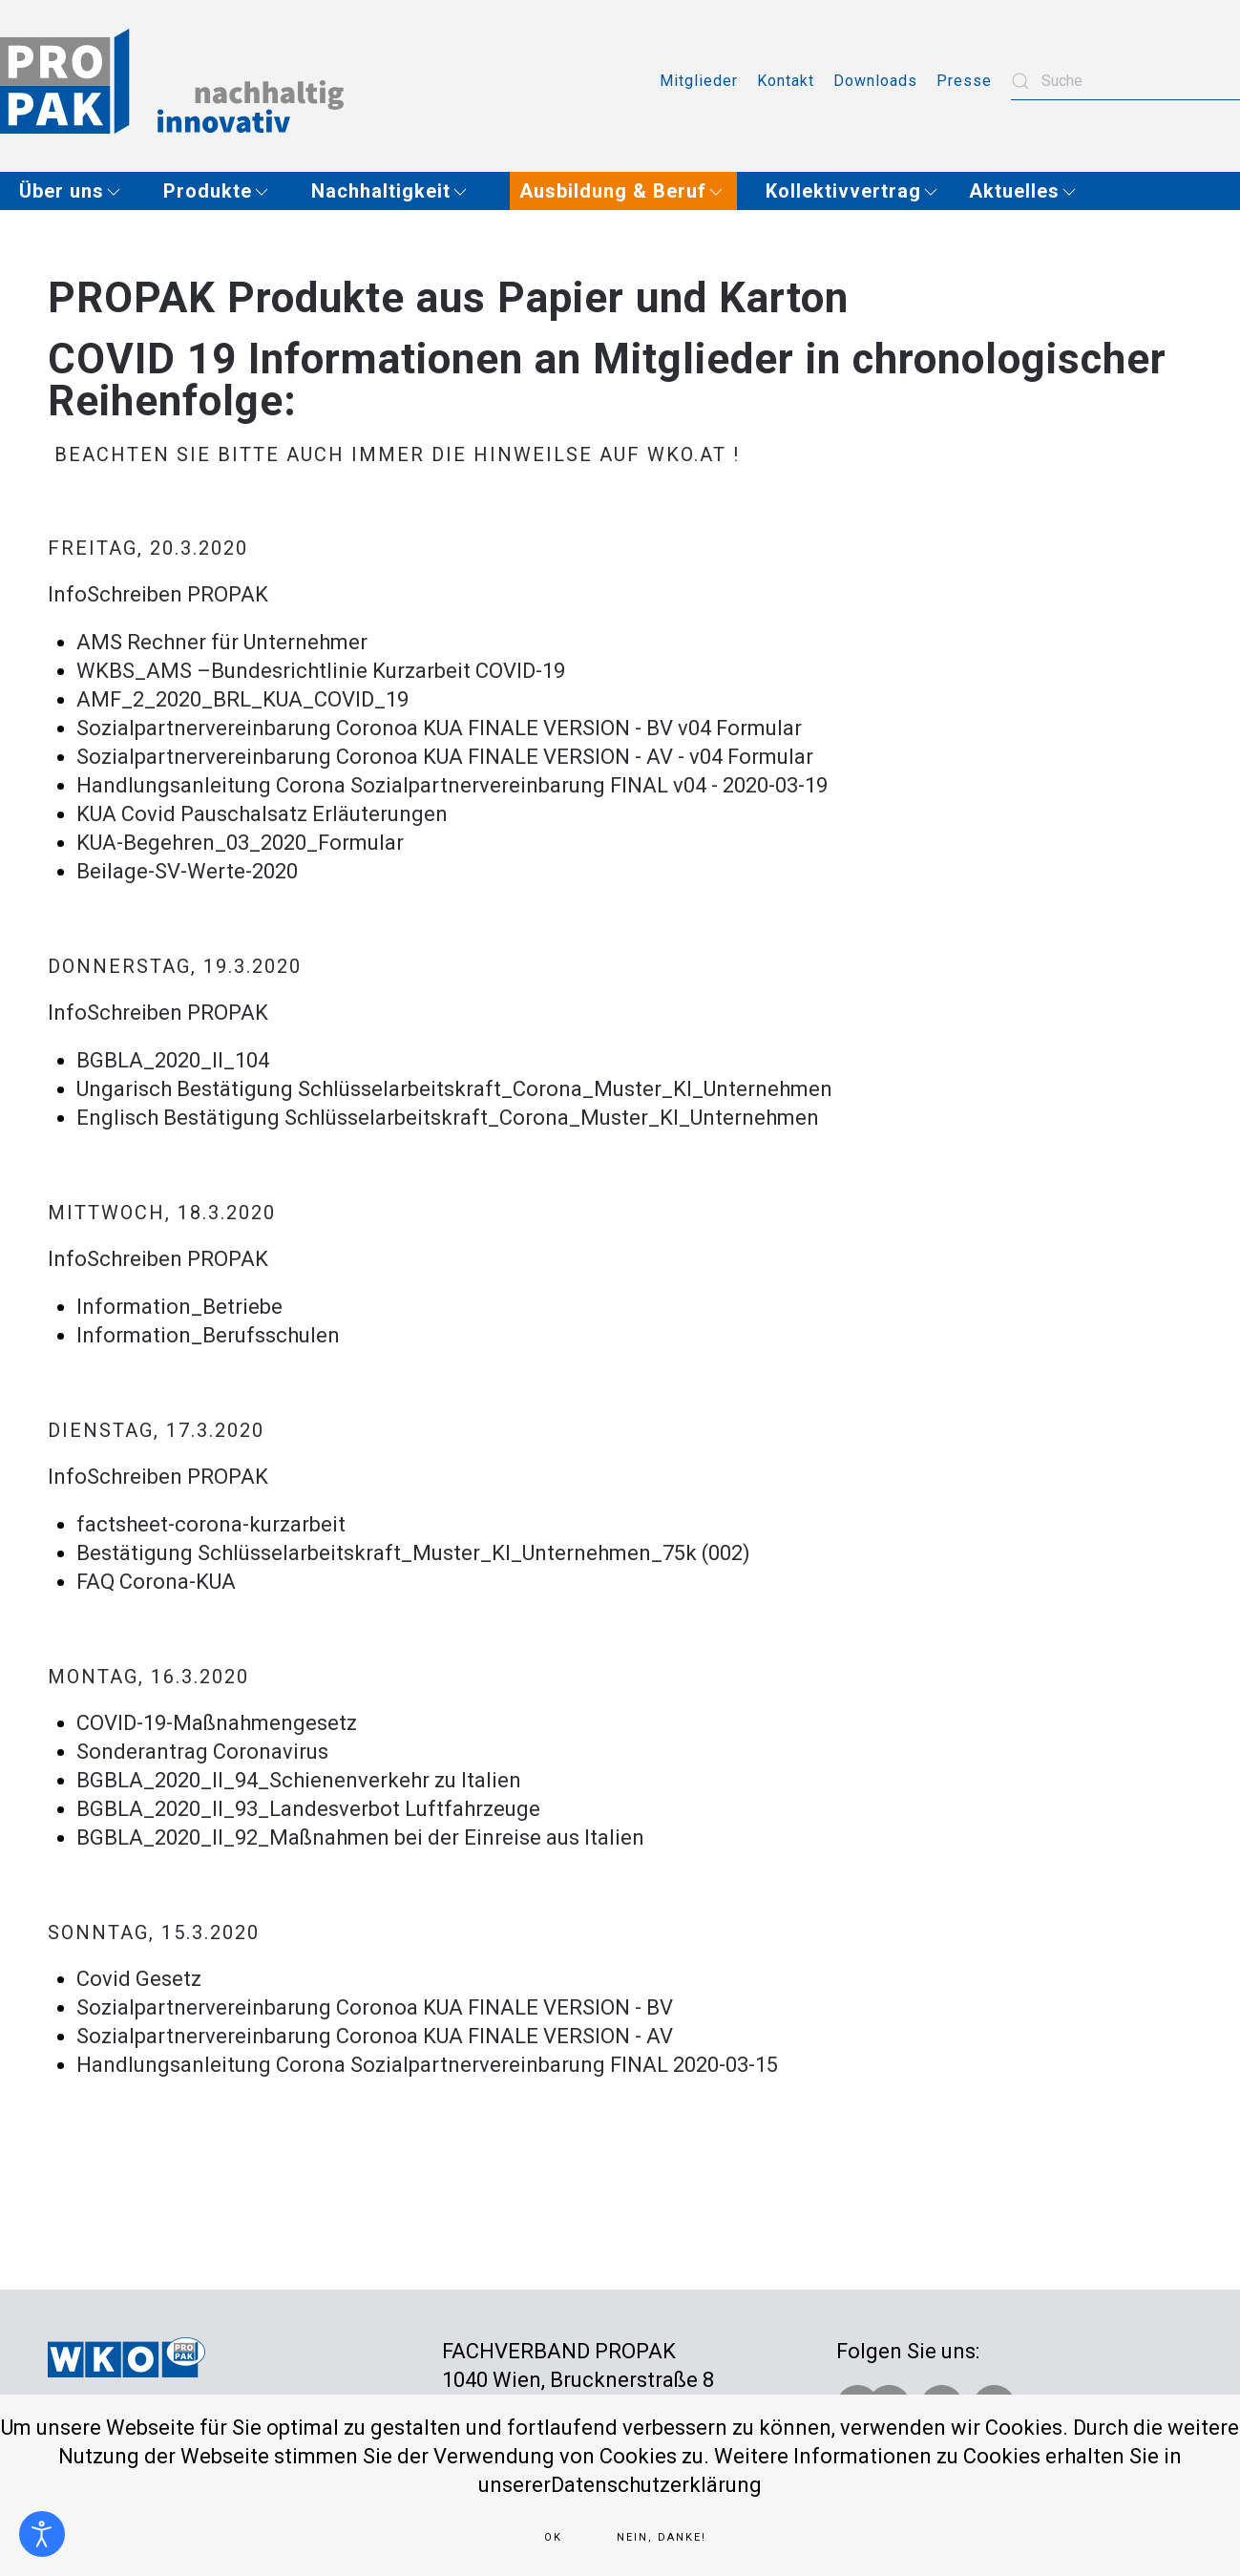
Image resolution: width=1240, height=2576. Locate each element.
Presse (964, 81)
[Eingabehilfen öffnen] (42, 2534)
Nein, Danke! (661, 2537)
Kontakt (785, 81)
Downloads (875, 81)
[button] (77, 191)
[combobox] (1125, 81)
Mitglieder (699, 81)
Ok (553, 2537)
